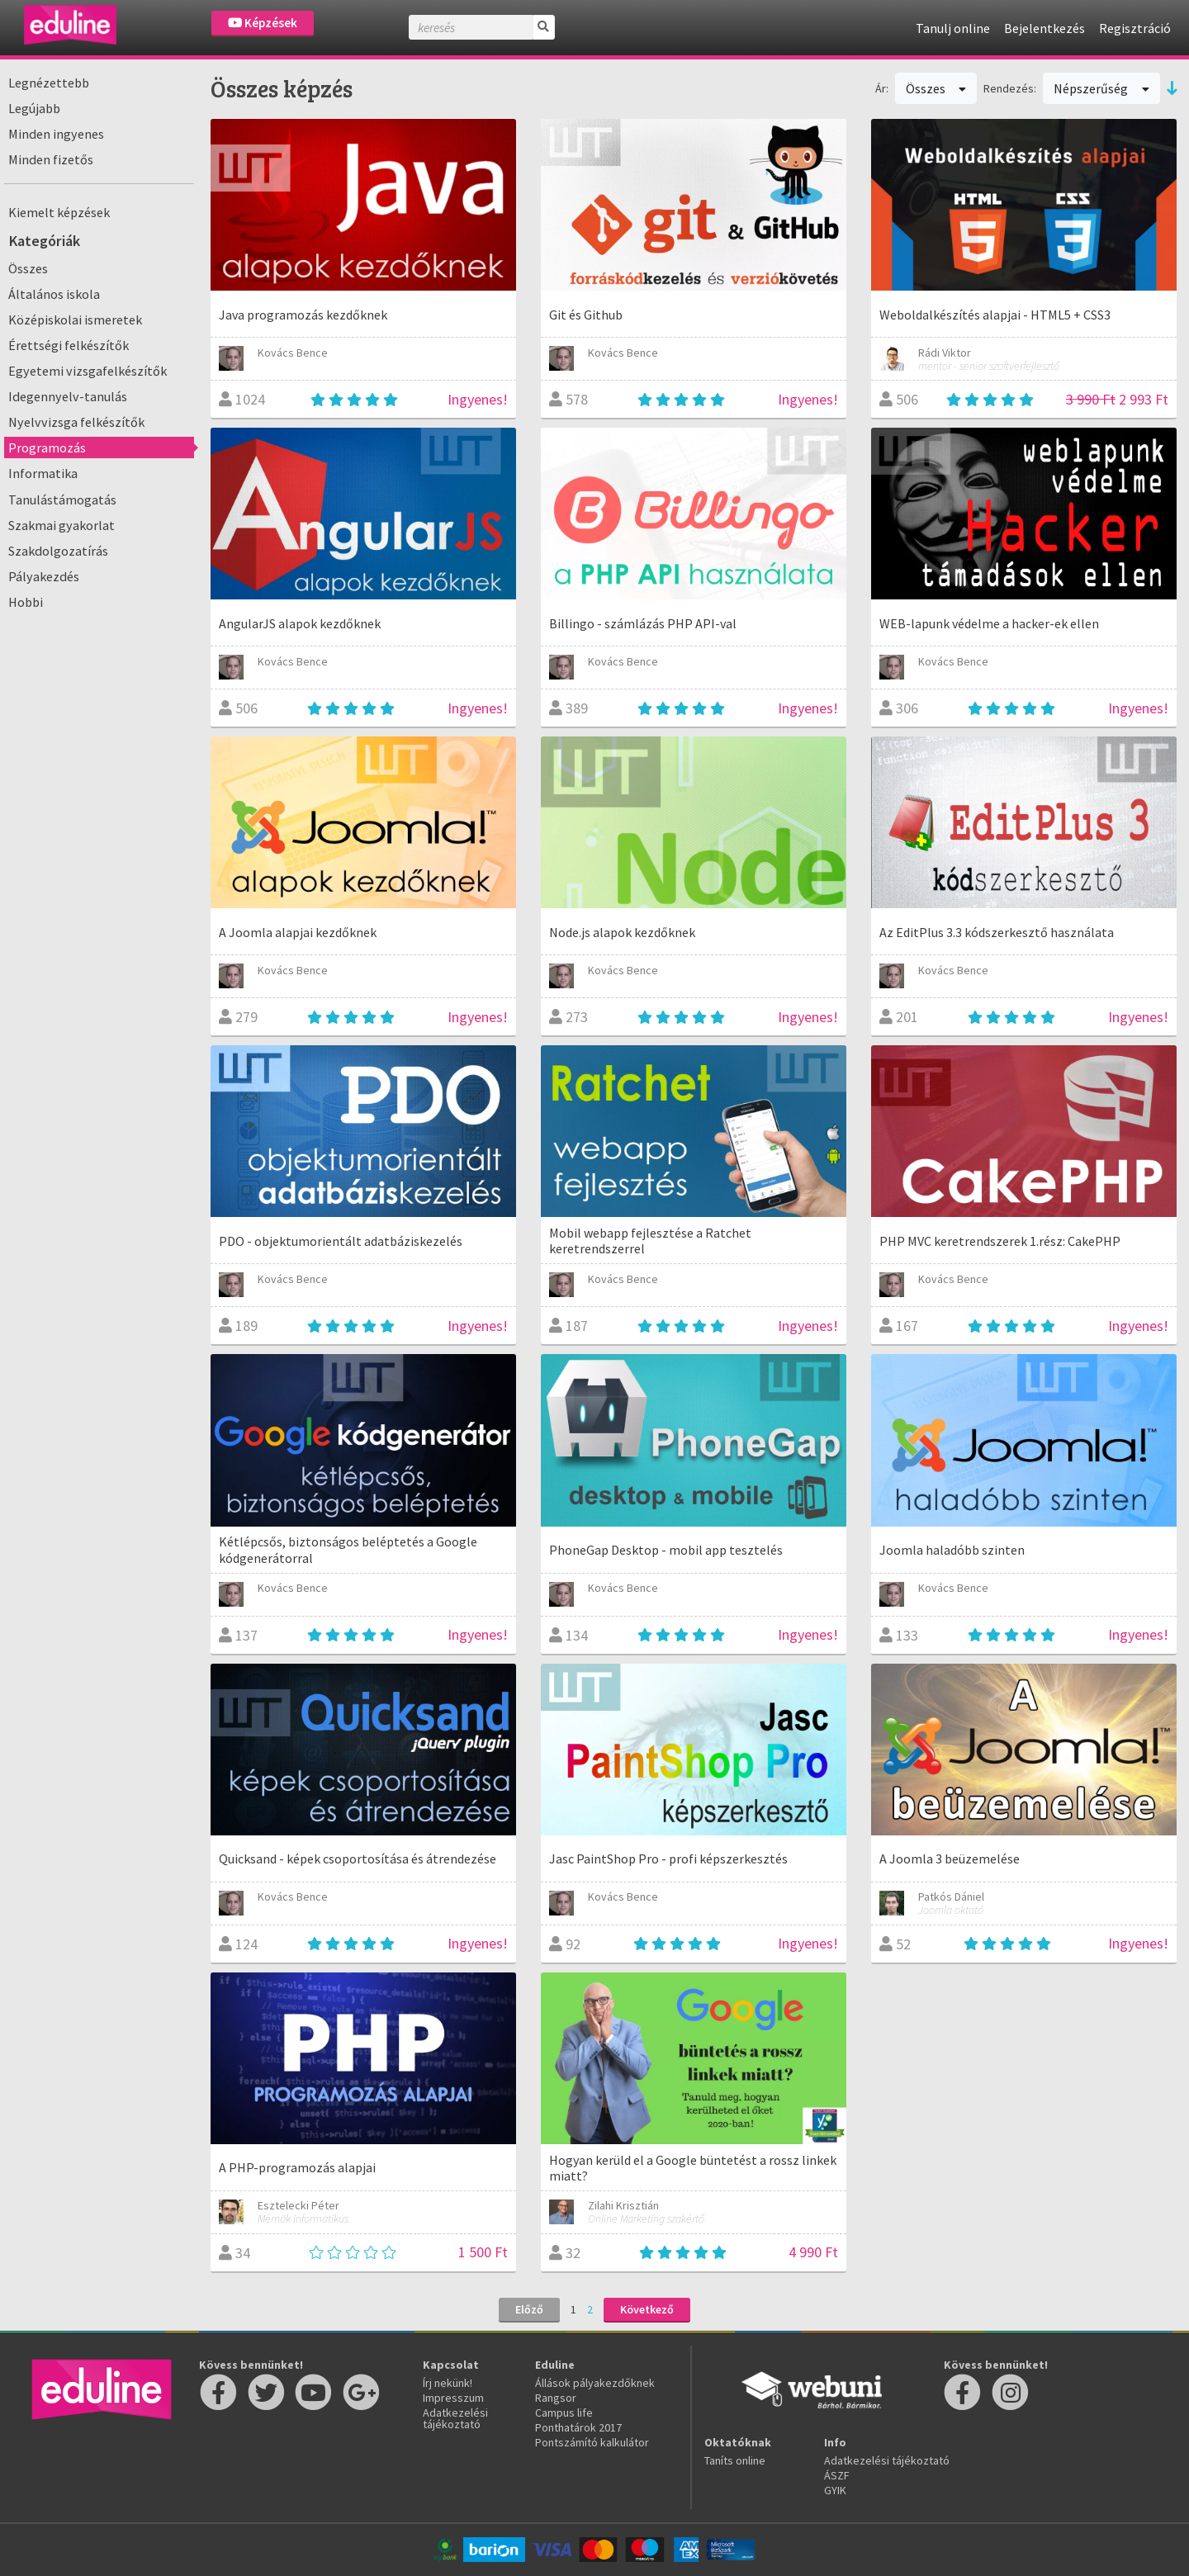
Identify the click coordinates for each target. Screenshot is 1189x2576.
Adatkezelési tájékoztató (455, 2418)
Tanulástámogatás (62, 499)
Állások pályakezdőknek (595, 2382)
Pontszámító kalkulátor (592, 2442)
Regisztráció (1135, 28)
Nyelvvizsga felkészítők (76, 422)
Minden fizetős (50, 159)
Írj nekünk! (447, 2382)
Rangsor (555, 2397)
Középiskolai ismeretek (75, 319)
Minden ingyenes (56, 133)
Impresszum (453, 2397)
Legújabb (34, 108)
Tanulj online (953, 28)
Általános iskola (54, 294)
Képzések (262, 23)
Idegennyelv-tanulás (67, 396)
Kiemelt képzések (59, 212)
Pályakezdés (43, 576)
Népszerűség (1101, 88)
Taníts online (734, 2460)
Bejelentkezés (1044, 28)
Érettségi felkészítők (68, 345)
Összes (28, 268)
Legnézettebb (48, 82)
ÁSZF (837, 2475)
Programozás (47, 447)
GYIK (835, 2490)
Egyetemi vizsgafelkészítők (87, 370)
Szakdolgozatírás (58, 550)
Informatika (43, 473)
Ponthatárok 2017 (578, 2427)
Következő (647, 2309)
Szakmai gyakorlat (61, 525)
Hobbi (25, 602)
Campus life (564, 2412)
